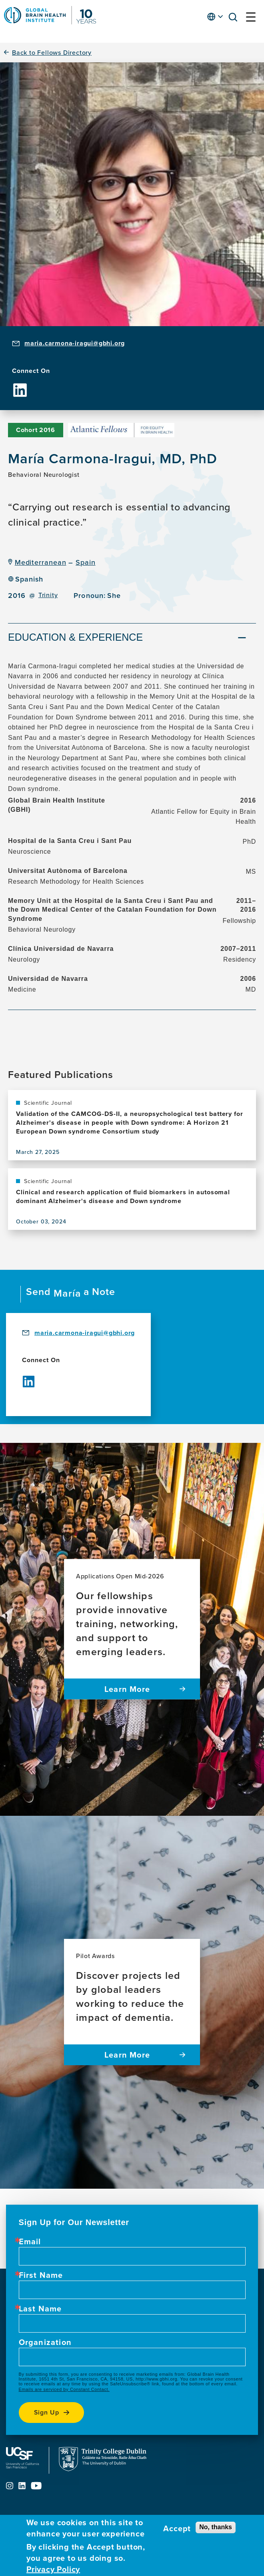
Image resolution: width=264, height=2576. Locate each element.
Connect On (31, 371)
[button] (235, 18)
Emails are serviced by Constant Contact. (64, 2389)
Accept (177, 2528)
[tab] (132, 638)
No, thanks (215, 2527)
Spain (86, 562)
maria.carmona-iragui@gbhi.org (74, 343)
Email (30, 2241)
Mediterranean (40, 562)
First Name (41, 2275)
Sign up (47, 2412)
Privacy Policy (53, 2569)
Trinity (48, 595)
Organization (45, 2342)
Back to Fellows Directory (52, 52)
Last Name (40, 2309)
